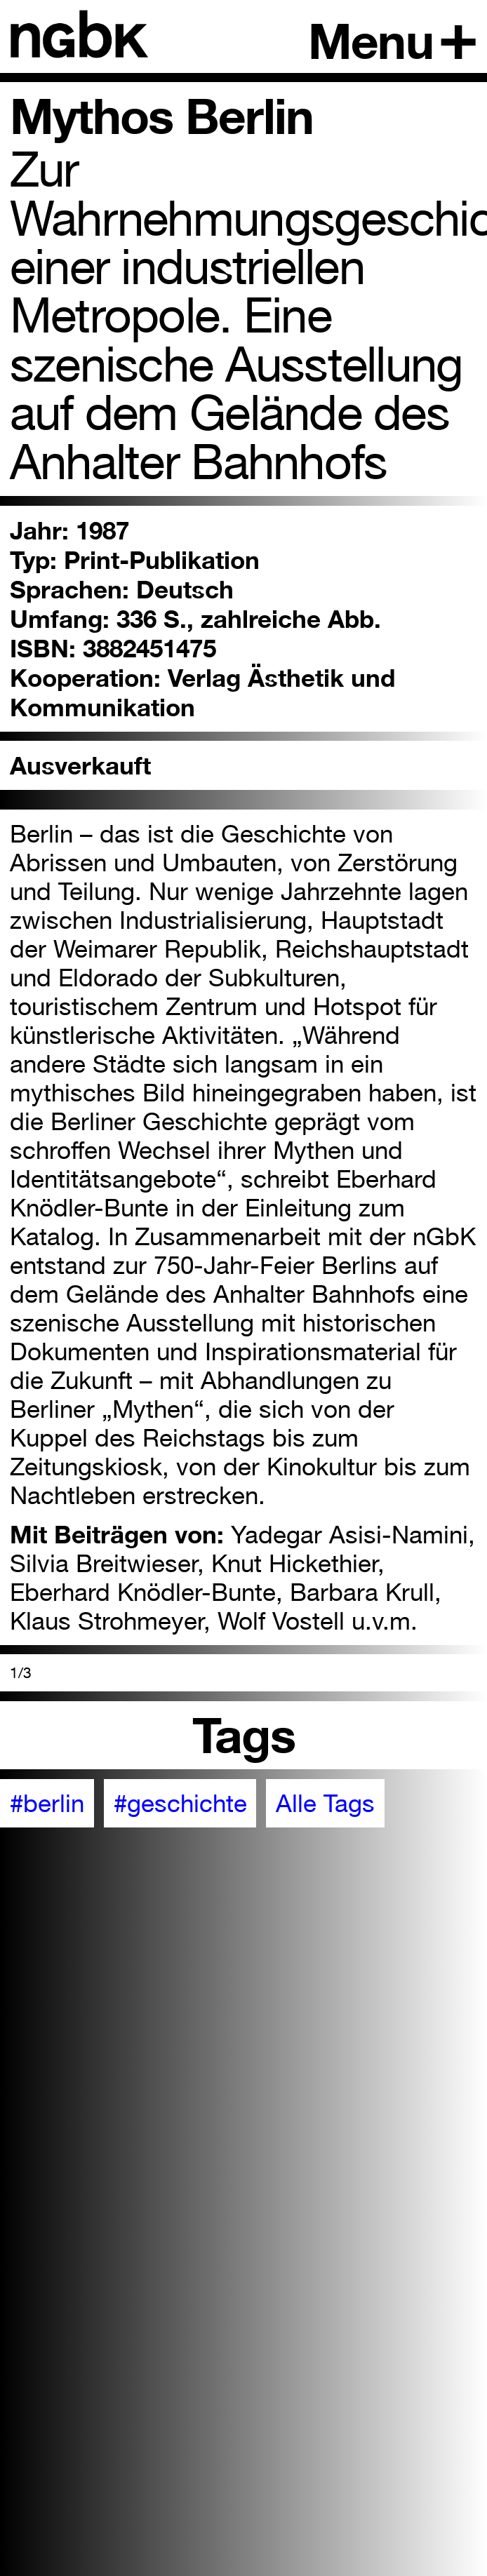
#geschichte (180, 1803)
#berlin (47, 1803)
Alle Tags (325, 1803)
